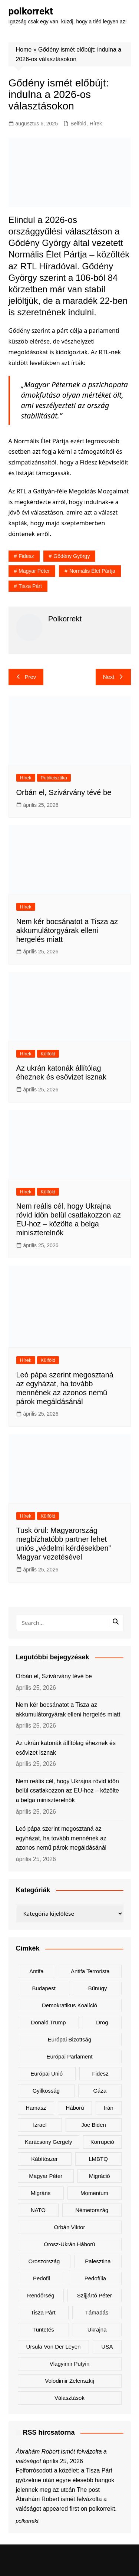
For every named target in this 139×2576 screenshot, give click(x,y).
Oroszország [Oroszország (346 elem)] (44, 2261)
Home (24, 49)
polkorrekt (31, 11)
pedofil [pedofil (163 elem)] (41, 2278)
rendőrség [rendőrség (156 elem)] (40, 2295)
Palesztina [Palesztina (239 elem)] (97, 2261)
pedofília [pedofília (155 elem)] (95, 2278)
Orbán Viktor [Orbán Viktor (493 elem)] (69, 2227)
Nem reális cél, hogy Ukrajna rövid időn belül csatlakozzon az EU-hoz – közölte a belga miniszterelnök (67, 1790)
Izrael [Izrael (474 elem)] (40, 2125)
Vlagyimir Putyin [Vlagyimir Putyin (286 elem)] (70, 2363)
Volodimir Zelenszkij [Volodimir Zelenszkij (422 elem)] (69, 2381)
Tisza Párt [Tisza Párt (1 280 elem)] (43, 2312)
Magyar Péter (34, 571)
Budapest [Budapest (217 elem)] (43, 1988)
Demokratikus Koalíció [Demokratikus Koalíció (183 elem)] (69, 2005)
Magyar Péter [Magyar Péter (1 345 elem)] (45, 2176)
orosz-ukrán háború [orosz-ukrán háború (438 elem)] (69, 2244)
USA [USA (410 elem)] (107, 2346)
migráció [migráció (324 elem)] (99, 2176)
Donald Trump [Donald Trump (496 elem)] (48, 2022)
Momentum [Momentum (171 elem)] (94, 2193)
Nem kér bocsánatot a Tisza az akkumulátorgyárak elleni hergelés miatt (67, 930)
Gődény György (71, 556)
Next (113, 677)
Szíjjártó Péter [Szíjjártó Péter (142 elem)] (94, 2295)
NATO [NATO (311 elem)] (38, 2210)
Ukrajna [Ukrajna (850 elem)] (97, 2329)
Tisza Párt (30, 586)
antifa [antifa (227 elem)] (36, 1971)
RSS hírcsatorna (49, 2432)
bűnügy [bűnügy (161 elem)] (97, 1988)
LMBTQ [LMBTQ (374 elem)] (98, 2159)
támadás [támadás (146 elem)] (97, 2312)
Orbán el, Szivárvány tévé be (64, 792)
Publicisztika (54, 778)
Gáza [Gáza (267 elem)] (99, 2090)
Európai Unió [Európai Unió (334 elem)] (46, 2073)
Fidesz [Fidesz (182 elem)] (100, 2073)
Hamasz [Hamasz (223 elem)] (36, 2107)
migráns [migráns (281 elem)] (40, 2193)
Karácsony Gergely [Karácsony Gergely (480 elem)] (48, 2142)
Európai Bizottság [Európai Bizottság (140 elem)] (70, 2039)
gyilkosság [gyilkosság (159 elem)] (46, 2090)
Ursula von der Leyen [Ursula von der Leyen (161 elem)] (53, 2346)
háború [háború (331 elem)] (75, 2107)
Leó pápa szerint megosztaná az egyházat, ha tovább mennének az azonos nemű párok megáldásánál (61, 1838)
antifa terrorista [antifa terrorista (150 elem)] (90, 1971)
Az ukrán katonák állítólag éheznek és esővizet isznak (66, 1748)
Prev (26, 677)
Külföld (48, 1054)
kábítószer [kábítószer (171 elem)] (44, 2159)
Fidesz (26, 556)
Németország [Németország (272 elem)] (91, 2210)
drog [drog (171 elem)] (102, 2022)
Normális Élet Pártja (92, 571)
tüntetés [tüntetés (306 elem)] (43, 2329)
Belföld (78, 123)
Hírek (96, 123)
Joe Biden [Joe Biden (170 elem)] (93, 2125)
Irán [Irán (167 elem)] (108, 2107)
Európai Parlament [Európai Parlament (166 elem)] (69, 2056)
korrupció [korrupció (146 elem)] (102, 2142)
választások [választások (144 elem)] (69, 2398)
